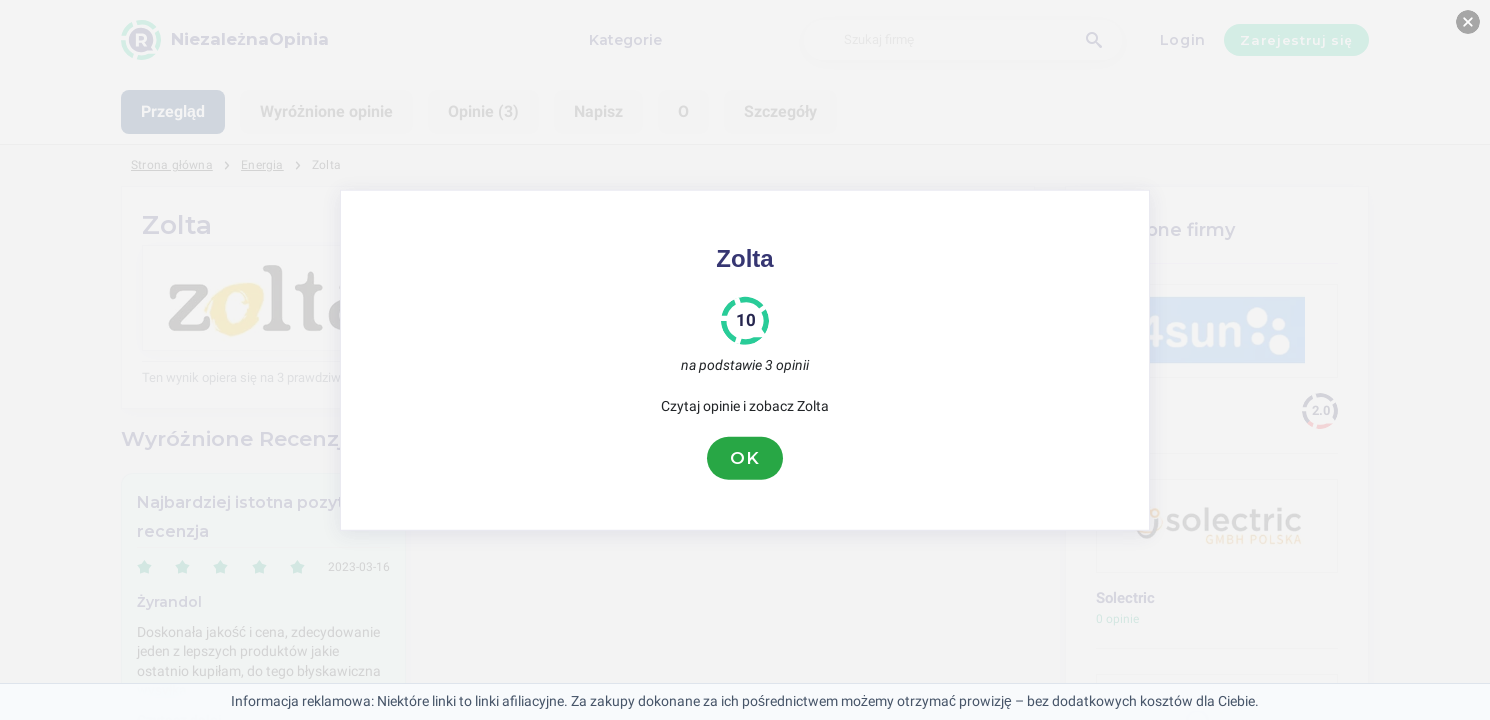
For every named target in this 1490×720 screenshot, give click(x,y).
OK (745, 458)
